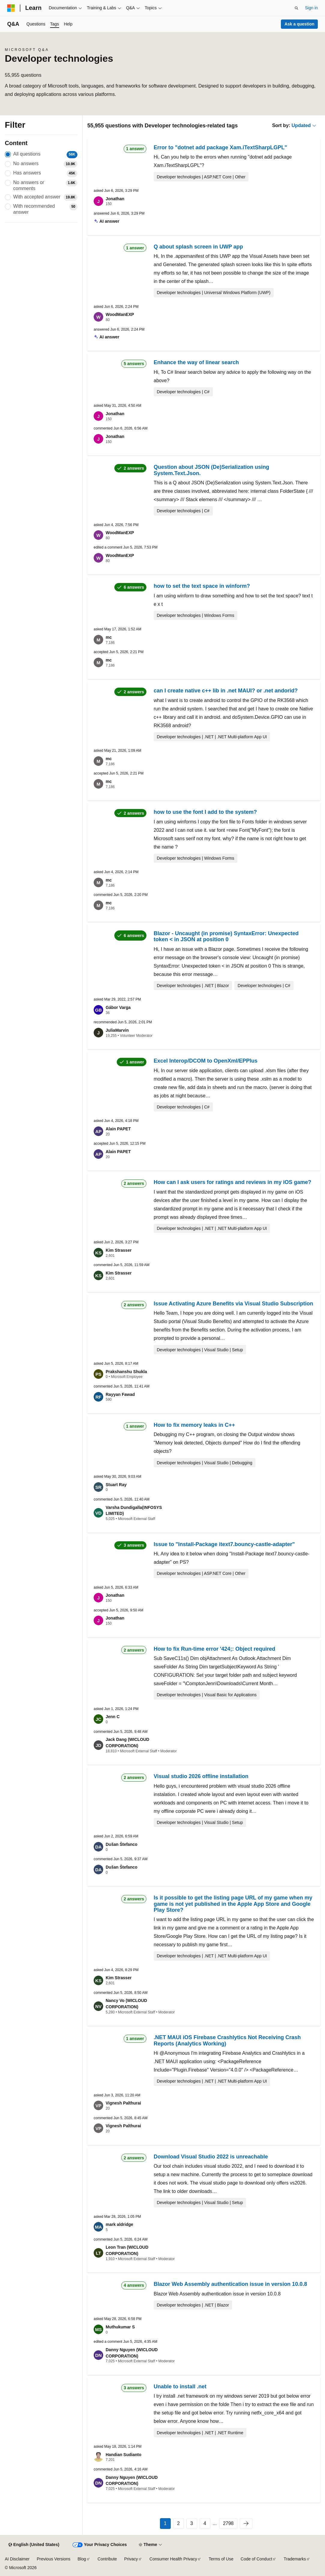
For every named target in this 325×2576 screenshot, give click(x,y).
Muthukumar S (120, 2327)
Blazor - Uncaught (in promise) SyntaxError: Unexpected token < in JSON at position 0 (226, 936)
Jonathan (115, 198)
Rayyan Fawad (120, 1394)
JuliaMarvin (117, 1030)
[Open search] (296, 8)
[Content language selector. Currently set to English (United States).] (34, 2545)
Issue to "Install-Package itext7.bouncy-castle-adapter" (224, 1544)
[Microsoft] (11, 8)
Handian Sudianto (123, 2454)
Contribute (107, 2559)
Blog (82, 2559)
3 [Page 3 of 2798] (191, 2523)
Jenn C (113, 1716)
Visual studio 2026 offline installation (201, 1776)
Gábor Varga (118, 1007)
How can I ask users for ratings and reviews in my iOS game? (232, 1182)
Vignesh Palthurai (123, 2103)
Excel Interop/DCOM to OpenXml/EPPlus (205, 1061)
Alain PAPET (118, 1128)
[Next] (246, 2523)
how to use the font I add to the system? (205, 812)
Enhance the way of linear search (196, 362)
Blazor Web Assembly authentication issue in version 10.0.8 (230, 2284)
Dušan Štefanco (121, 1844)
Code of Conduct (256, 2559)
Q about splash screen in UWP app (198, 247)
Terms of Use (221, 2559)
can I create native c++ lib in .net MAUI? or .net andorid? (226, 691)
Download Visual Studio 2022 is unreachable (211, 2157)
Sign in (311, 7)
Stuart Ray (116, 1484)
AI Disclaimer (17, 2559)
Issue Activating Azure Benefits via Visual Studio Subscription (233, 1304)
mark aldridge (119, 2224)
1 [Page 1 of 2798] (165, 2523)
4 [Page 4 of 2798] (204, 2523)
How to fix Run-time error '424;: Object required (214, 1649)
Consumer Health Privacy (173, 2559)
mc (109, 637)
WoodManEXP (120, 314)
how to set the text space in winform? (202, 586)
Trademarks (295, 2559)
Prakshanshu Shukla (126, 1371)
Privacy (131, 2559)
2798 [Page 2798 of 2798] (228, 2523)
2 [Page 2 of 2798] (178, 2523)
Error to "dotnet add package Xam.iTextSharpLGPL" (220, 147)
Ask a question (299, 24)
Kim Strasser (118, 1250)
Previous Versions (53, 2559)
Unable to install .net (180, 2387)
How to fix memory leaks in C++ (194, 1425)
